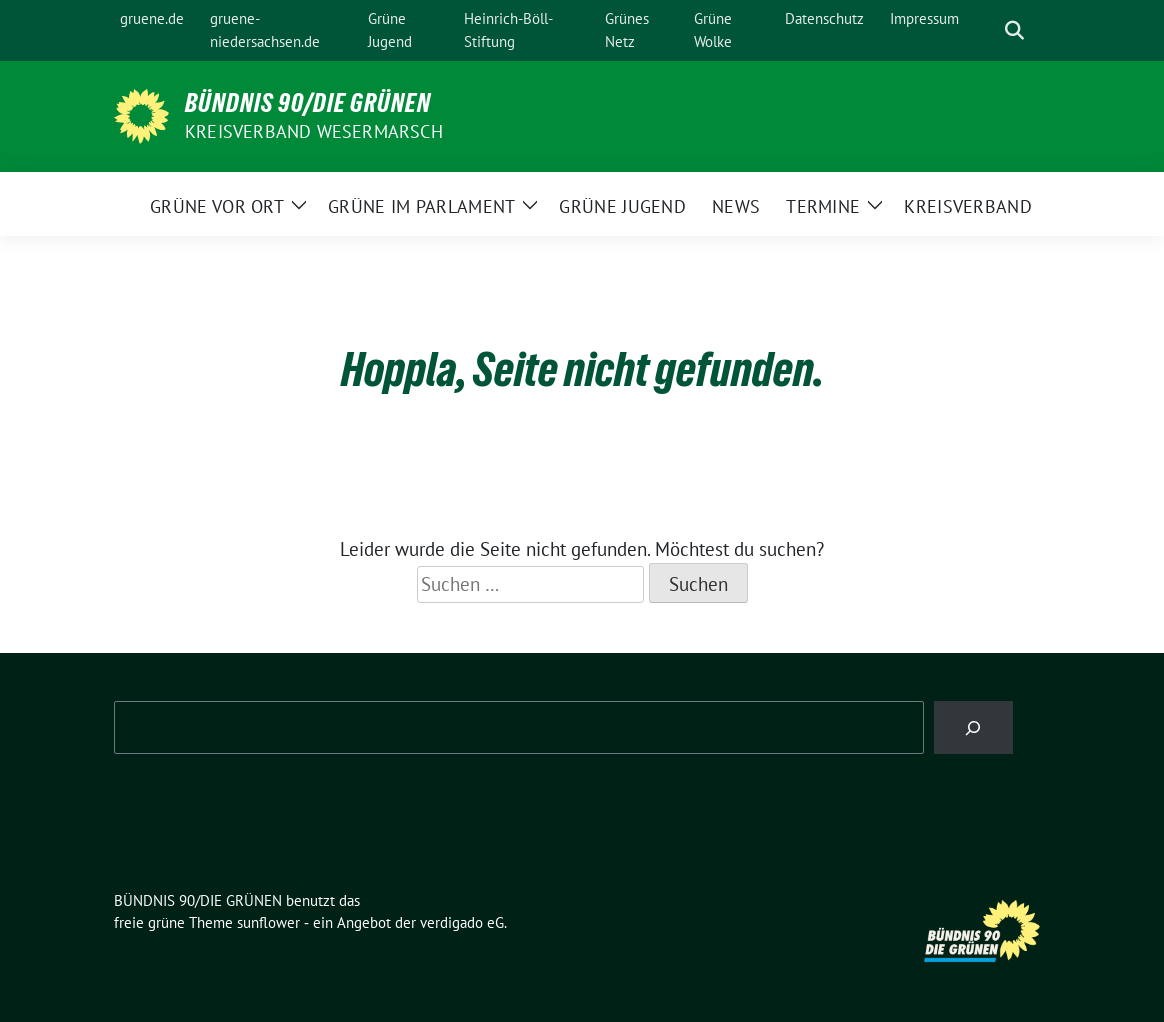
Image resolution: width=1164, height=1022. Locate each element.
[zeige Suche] (1014, 30)
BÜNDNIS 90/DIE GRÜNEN (308, 103)
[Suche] (986, 30)
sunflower (268, 922)
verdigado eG (462, 922)
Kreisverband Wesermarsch (314, 131)
